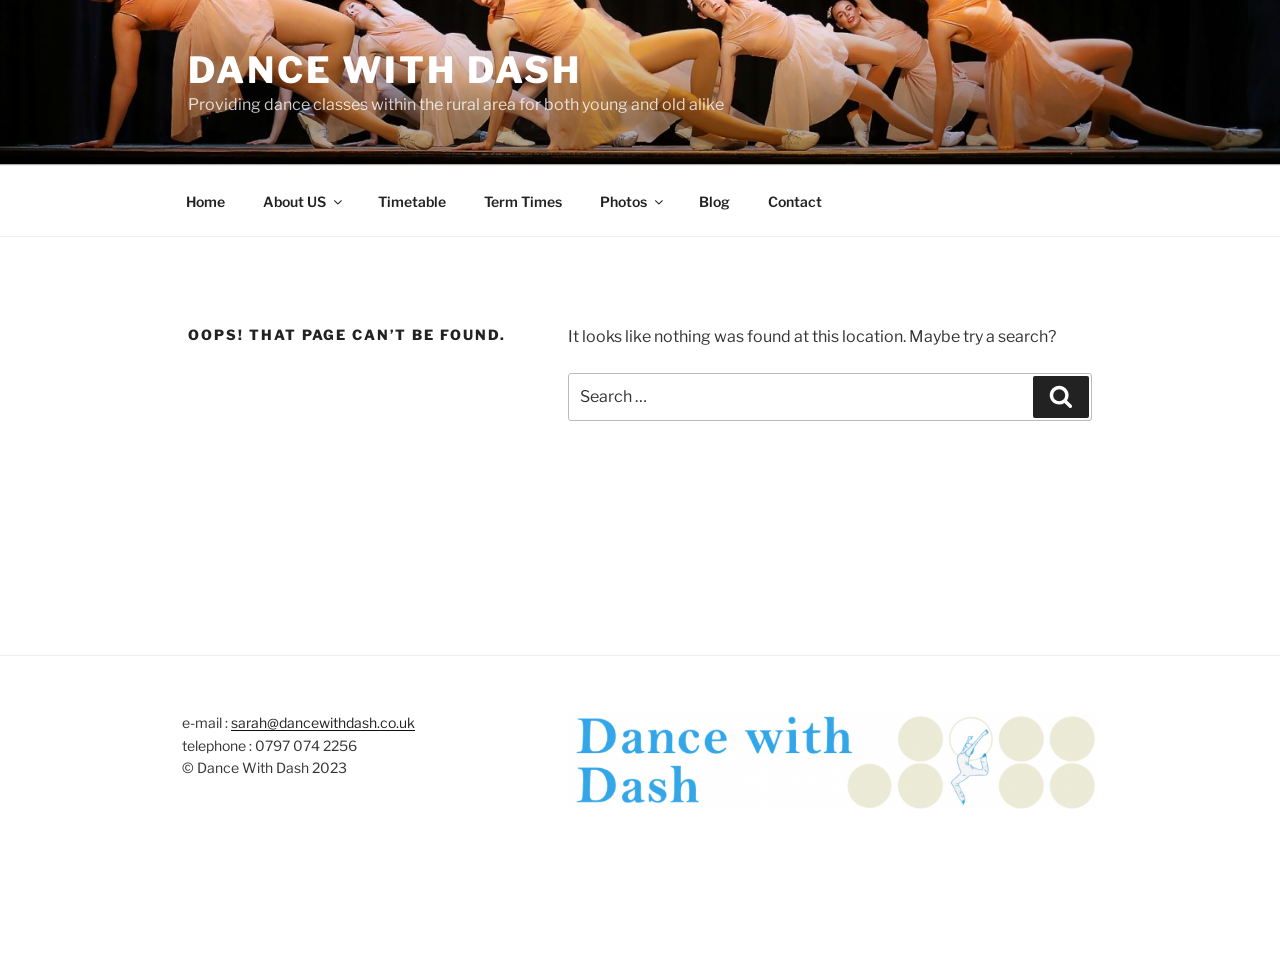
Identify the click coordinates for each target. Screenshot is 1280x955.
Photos (633, 201)
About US (304, 201)
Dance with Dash (385, 70)
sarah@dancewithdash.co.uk (323, 722)
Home (205, 201)
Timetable (412, 201)
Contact (795, 201)
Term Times (523, 201)
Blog (714, 201)
